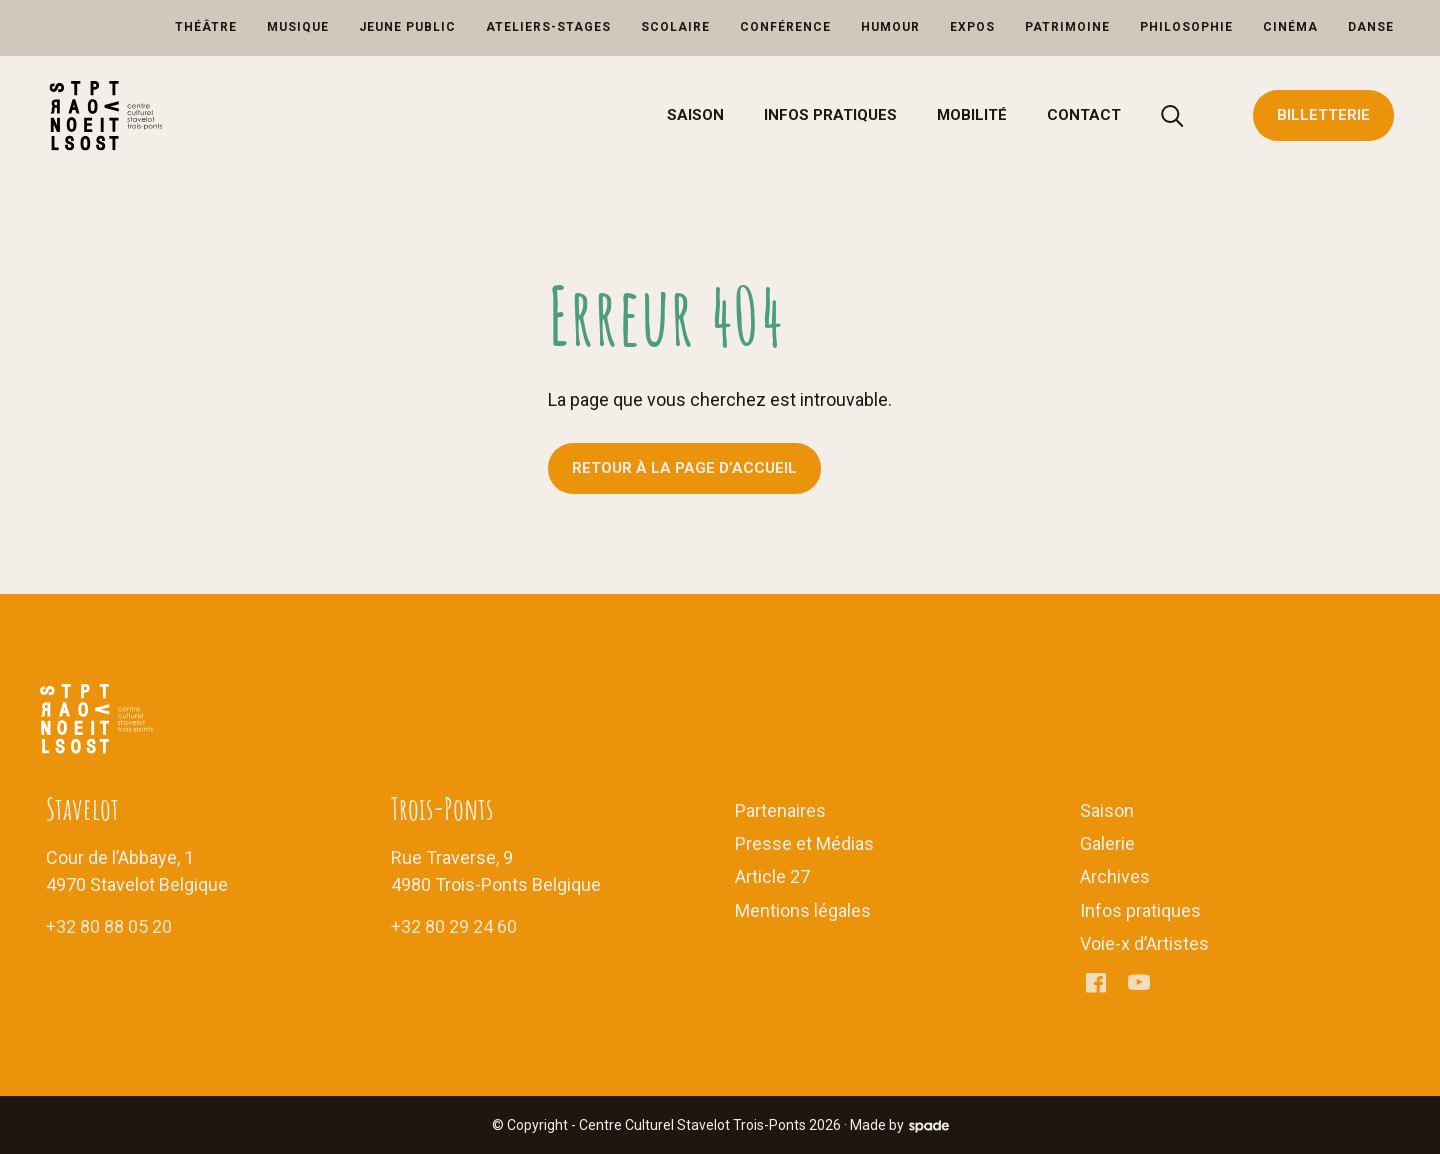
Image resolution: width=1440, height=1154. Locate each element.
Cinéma (1290, 27)
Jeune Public (407, 27)
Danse (1371, 27)
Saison (695, 115)
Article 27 (772, 876)
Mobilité (972, 115)
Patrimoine (1067, 27)
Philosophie (1186, 27)
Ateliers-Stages (548, 27)
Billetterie (1323, 115)
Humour (890, 27)
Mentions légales (803, 910)
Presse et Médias (804, 843)
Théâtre (206, 27)
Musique (298, 27)
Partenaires (780, 810)
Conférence (785, 27)
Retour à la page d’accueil (684, 468)
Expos (972, 27)
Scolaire (675, 27)
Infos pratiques (830, 115)
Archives (1115, 876)
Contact (1084, 115)
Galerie (1107, 843)
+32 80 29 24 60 (454, 926)
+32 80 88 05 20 (109, 926)
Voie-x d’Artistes (1144, 943)
